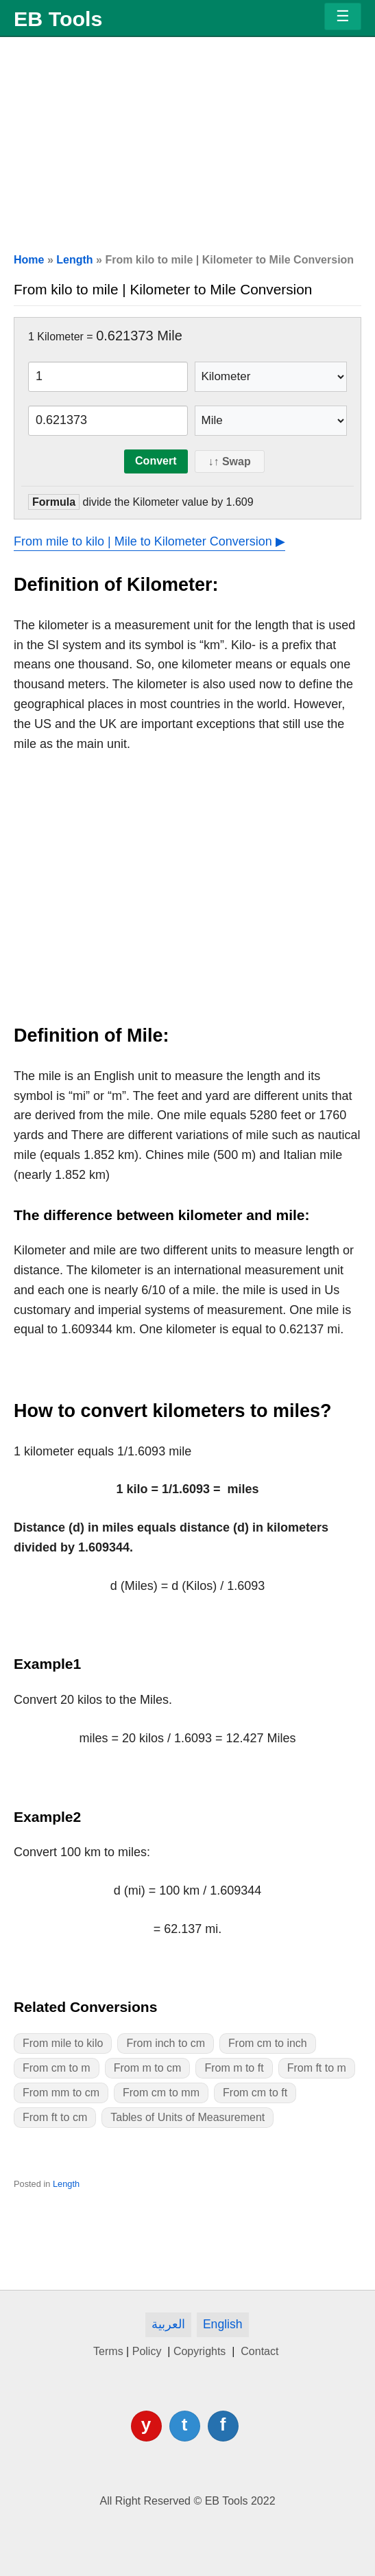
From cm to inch (267, 2043)
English (223, 2324)
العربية (168, 2324)
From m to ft (233, 2068)
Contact (260, 2351)
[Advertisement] (187, 139)
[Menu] (342, 16)
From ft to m (316, 2068)
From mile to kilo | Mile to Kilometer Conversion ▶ (149, 541)
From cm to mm (161, 2092)
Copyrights (201, 2351)
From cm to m (56, 2068)
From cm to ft (255, 2092)
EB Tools (58, 18)
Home (29, 260)
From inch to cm (165, 2043)
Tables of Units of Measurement (187, 2117)
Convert (155, 461)
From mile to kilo (63, 2043)
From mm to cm (61, 2092)
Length (74, 260)
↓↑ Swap (229, 461)
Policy (148, 2351)
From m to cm (148, 2068)
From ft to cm (55, 2117)
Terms (108, 2351)
